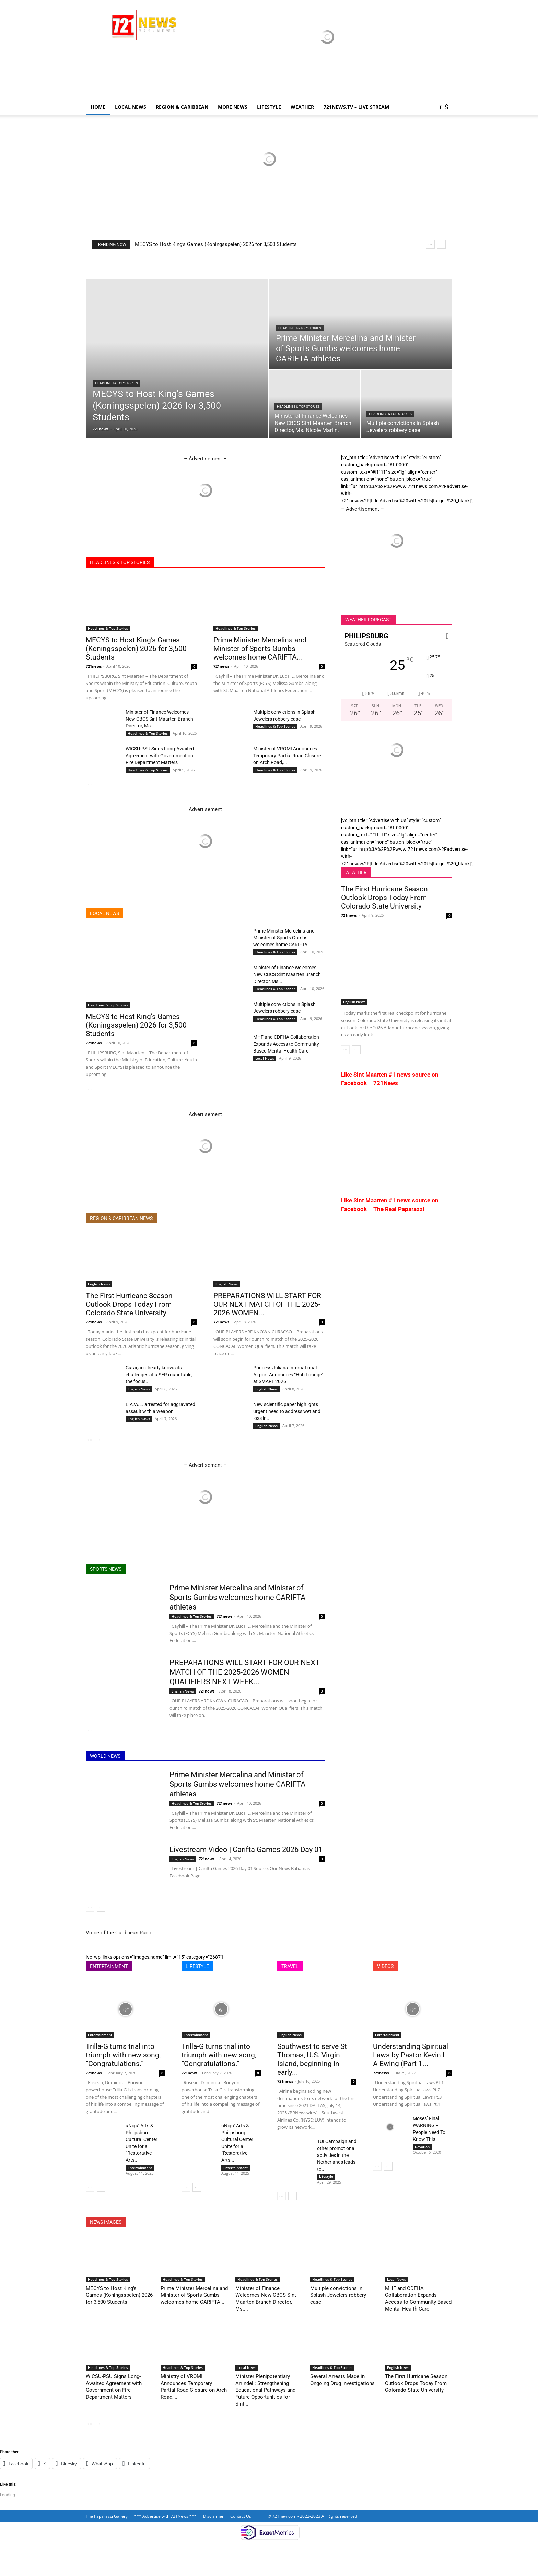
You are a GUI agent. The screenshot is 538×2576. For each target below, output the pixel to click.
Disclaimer (213, 2516)
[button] (444, 107)
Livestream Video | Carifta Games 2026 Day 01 (246, 1849)
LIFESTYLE (269, 107)
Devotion (422, 2146)
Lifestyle (326, 2176)
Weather (302, 107)
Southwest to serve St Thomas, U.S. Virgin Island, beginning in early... (312, 2059)
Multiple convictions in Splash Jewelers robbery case (338, 2295)
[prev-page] (90, 784)
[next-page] (101, 784)
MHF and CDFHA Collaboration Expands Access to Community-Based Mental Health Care (286, 1044)
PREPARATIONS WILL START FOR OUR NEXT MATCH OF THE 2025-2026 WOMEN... (267, 1304)
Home (98, 107)
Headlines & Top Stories (116, 383)
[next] (441, 244)
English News (99, 1284)
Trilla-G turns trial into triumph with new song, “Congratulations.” (123, 2055)
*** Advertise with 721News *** (165, 2516)
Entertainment (100, 2034)
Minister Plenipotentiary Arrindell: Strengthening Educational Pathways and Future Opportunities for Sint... (265, 2390)
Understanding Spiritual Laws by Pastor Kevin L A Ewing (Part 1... (410, 2055)
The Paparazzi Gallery (107, 2516)
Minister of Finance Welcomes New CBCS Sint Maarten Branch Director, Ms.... (159, 718)
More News (232, 107)
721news (100, 428)
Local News (130, 107)
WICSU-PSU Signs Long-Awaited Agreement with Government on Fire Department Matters (160, 755)
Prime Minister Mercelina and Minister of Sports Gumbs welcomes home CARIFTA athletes (237, 1597)
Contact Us (240, 2516)
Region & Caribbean (182, 107)
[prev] (430, 244)
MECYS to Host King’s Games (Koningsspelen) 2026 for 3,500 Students (216, 244)
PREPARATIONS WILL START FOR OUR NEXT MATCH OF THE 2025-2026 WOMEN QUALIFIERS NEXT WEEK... (244, 1672)
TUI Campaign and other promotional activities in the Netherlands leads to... (336, 2155)
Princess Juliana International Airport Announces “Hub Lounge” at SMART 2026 (288, 1374)
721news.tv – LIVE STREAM (356, 107)
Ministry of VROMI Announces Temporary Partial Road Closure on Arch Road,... (287, 755)
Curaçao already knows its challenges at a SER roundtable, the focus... (159, 1374)
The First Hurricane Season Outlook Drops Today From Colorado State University (129, 1304)
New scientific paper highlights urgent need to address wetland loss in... (286, 1411)
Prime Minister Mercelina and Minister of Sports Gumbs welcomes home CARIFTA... (259, 648)
